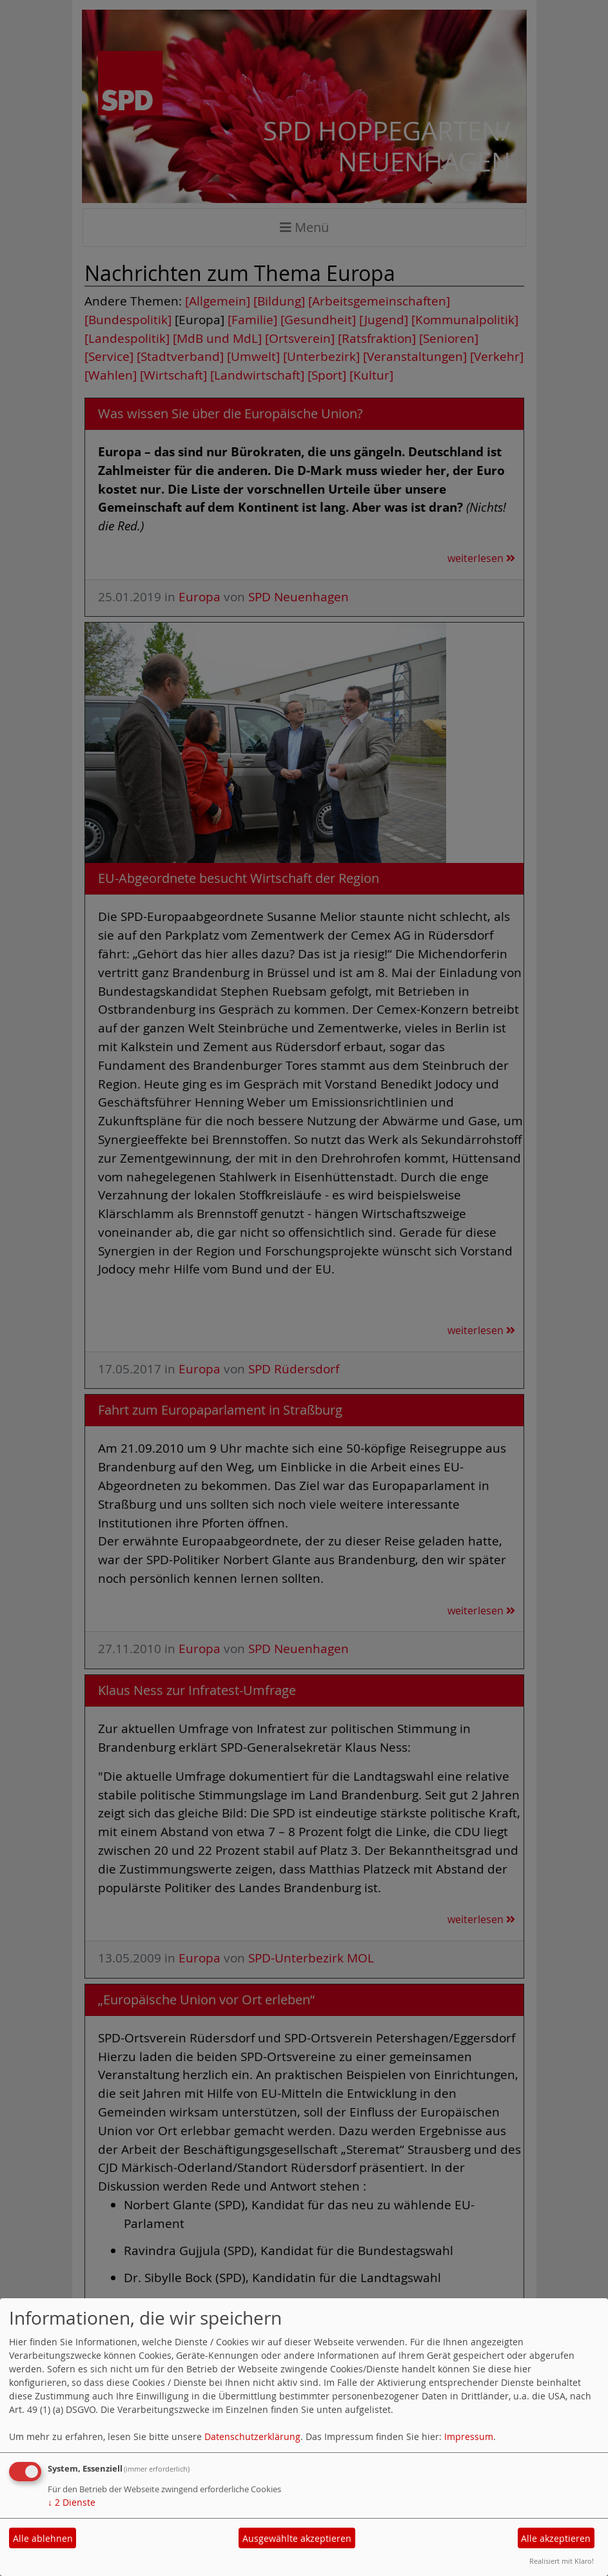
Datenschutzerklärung (252, 2436)
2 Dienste (71, 2502)
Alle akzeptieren (556, 2538)
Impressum (468, 2436)
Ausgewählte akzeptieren (296, 2538)
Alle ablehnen (43, 2538)
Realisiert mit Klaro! (561, 2561)
